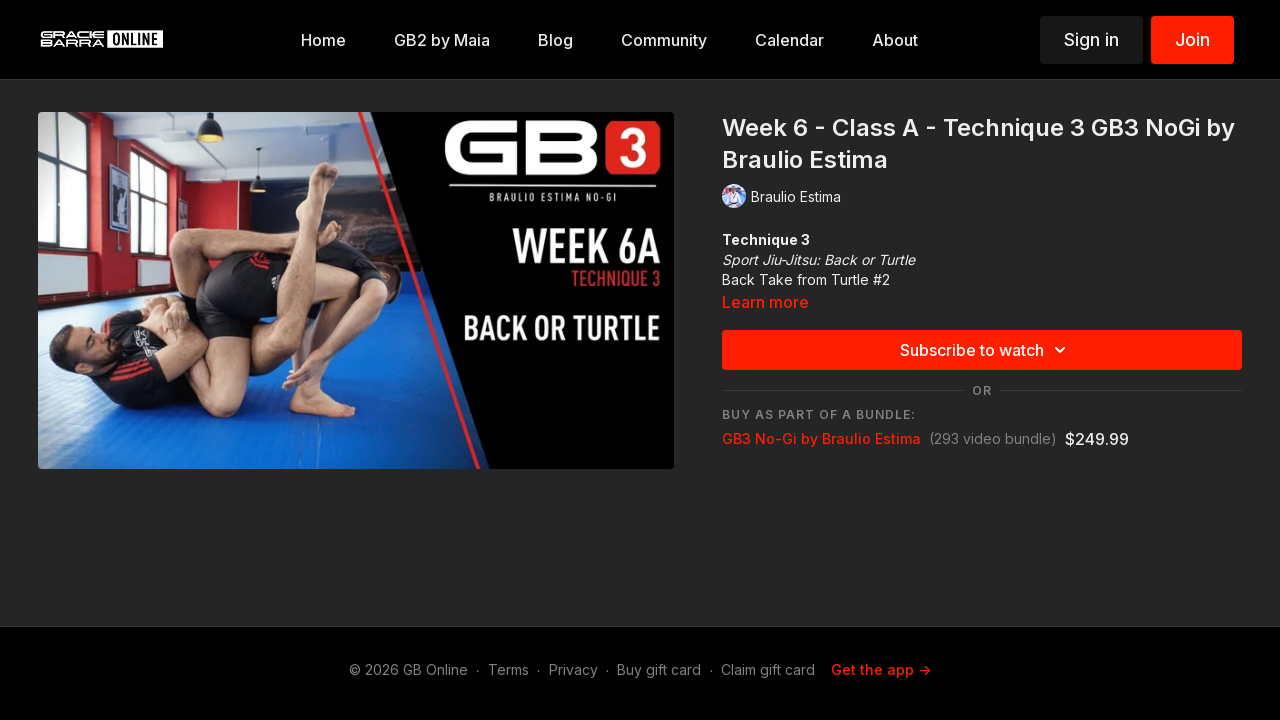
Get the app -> (881, 669)
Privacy (573, 669)
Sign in (1091, 39)
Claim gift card (768, 669)
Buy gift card (659, 669)
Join (1192, 39)
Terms (508, 669)
